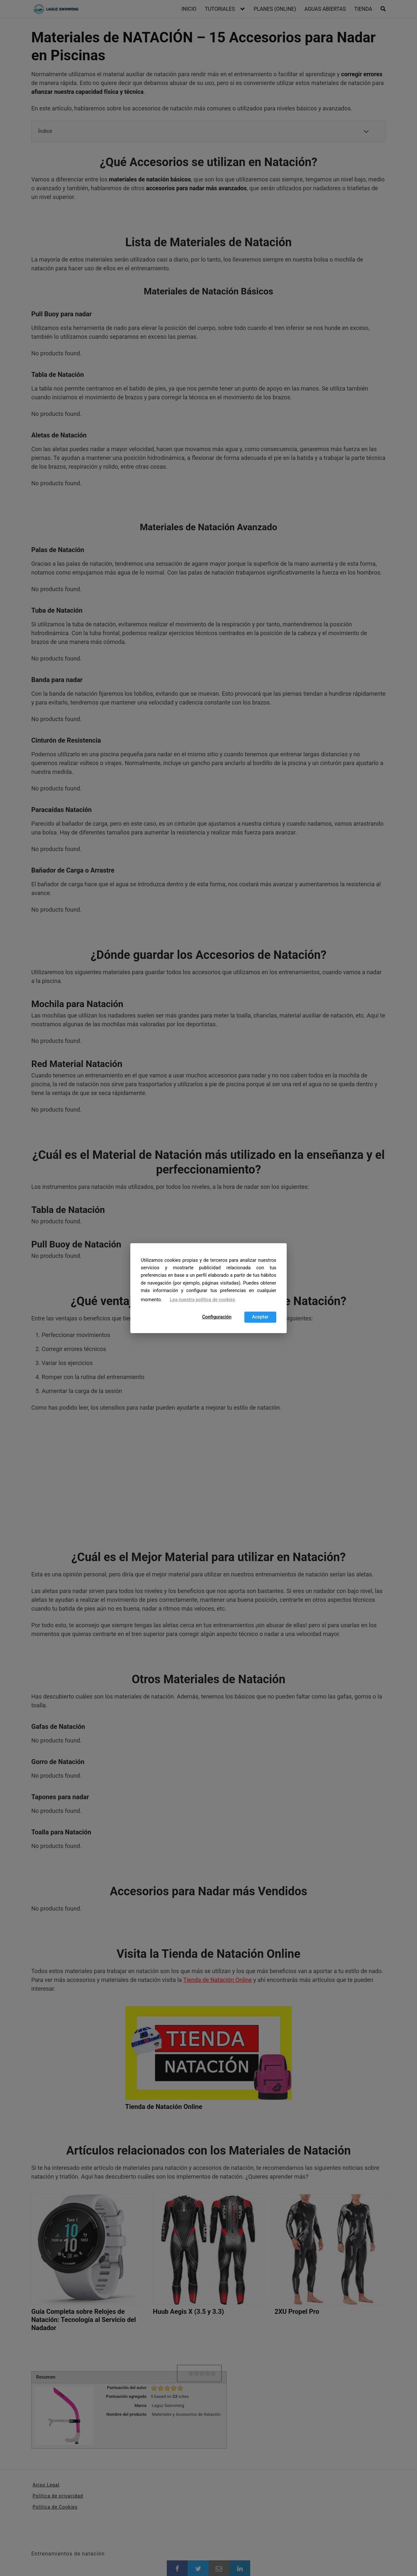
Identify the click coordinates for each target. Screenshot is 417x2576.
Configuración (216, 1317)
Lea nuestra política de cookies (202, 1299)
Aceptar (260, 1317)
